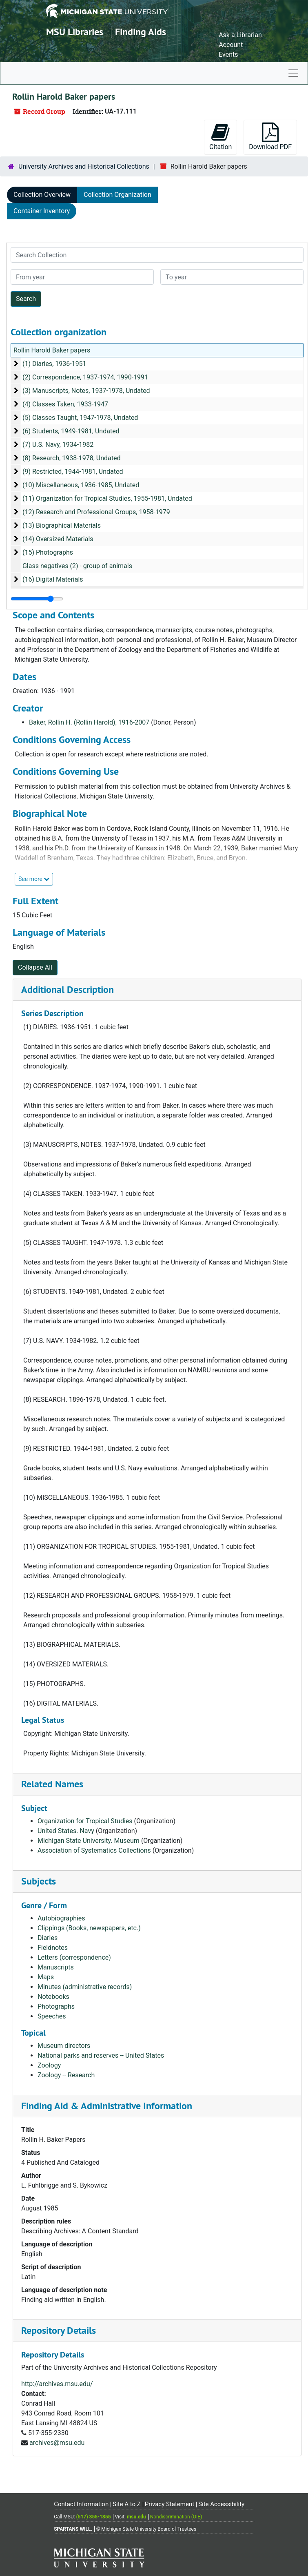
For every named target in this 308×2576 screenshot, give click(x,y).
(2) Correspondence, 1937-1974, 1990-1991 (85, 377)
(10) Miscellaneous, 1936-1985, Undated (80, 485)
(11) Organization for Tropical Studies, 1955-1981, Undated (107, 498)
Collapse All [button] (35, 967)
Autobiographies (61, 1918)
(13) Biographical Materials (61, 525)
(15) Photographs (47, 552)
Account (231, 45)
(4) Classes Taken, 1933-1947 (65, 404)
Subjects (38, 1881)
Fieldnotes (53, 1948)
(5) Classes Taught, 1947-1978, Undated (80, 418)
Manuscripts (56, 1967)
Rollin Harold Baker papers (51, 350)
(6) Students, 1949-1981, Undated (71, 431)
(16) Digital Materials (52, 579)
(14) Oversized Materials (57, 539)
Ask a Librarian (240, 35)
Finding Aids (140, 31)
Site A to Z (127, 2504)
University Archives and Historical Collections (83, 166)
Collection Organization (117, 194)
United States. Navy (66, 1831)
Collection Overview (42, 194)
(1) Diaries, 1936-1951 (54, 364)
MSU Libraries (74, 31)
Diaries (48, 1938)
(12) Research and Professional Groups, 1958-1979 (96, 512)
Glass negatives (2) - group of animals (77, 566)
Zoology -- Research (66, 2075)
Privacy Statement (169, 2504)
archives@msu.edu (56, 2443)
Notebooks (53, 1997)
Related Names (52, 1784)
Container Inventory (41, 211)
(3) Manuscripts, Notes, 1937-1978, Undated (86, 391)
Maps (46, 1977)
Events (228, 54)
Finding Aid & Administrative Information (106, 2105)
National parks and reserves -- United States (101, 2055)
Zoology (49, 2065)
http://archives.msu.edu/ (57, 2384)
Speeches (52, 2016)
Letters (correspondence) (74, 1957)
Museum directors (64, 2046)
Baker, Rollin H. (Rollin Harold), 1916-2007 (89, 722)
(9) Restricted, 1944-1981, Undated (72, 471)
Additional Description (67, 989)
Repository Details (58, 2330)
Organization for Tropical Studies (85, 1821)
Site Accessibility (221, 2504)
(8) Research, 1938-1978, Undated (71, 458)
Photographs (56, 2006)
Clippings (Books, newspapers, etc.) (89, 1928)
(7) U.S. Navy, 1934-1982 (57, 444)
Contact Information (81, 2504)
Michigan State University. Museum (89, 1840)
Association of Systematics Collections (94, 1850)
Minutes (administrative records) (85, 1987)
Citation (220, 137)
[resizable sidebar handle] (37, 598)
